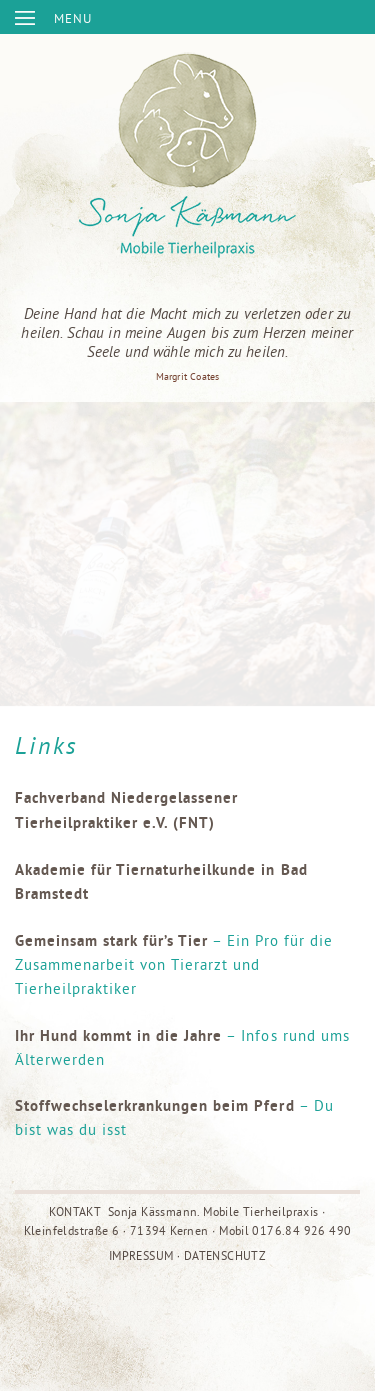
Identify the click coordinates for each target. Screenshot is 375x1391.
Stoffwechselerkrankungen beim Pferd (155, 1105)
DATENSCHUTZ (225, 1255)
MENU (73, 18)
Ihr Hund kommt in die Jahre (118, 1035)
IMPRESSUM (141, 1255)
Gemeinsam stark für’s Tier (111, 940)
